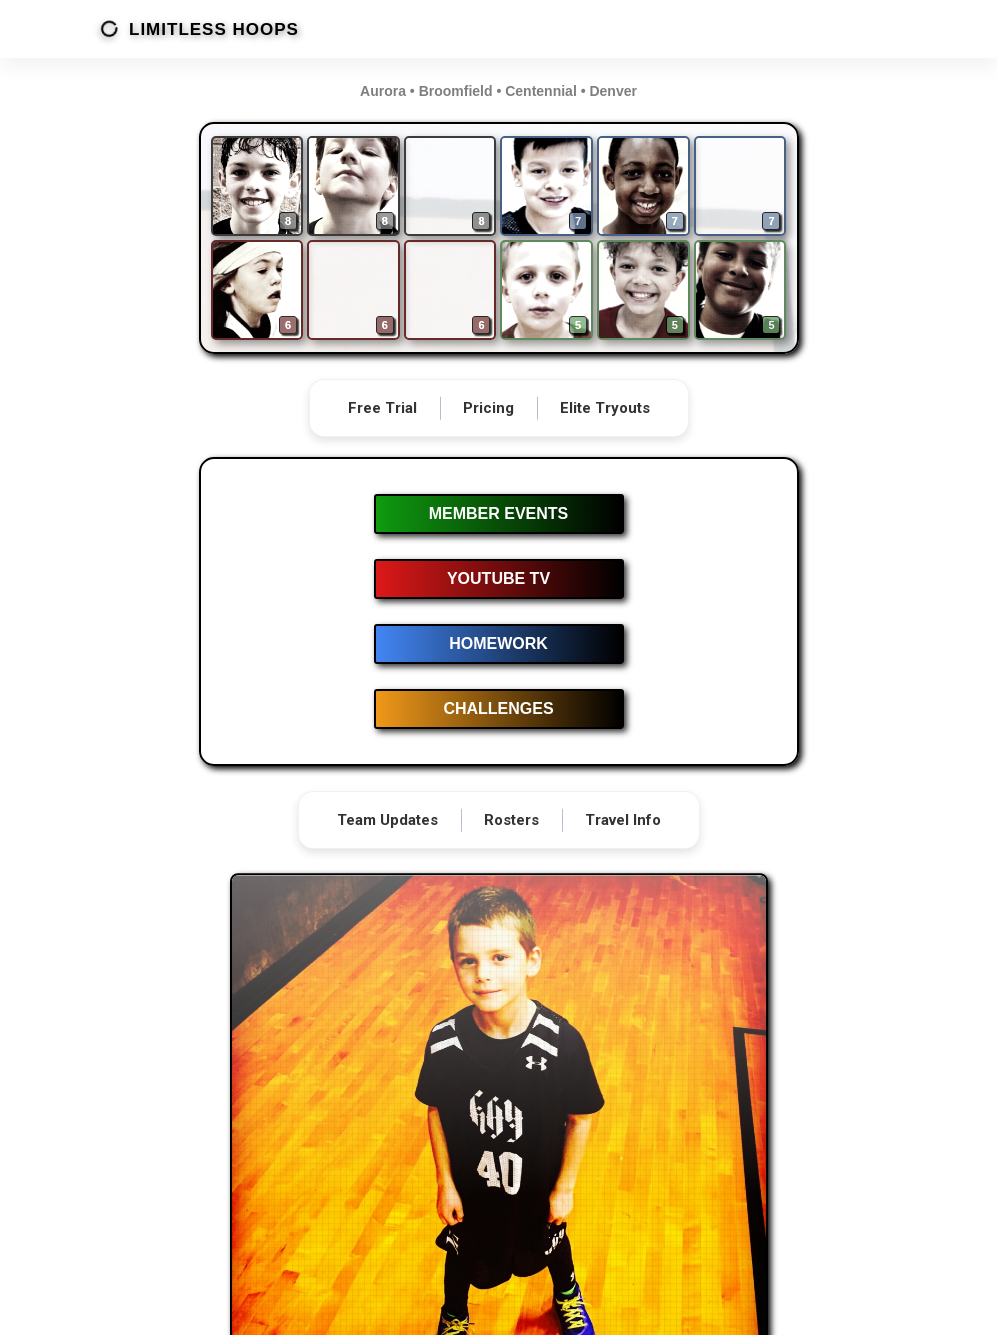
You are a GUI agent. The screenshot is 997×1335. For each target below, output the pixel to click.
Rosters (511, 820)
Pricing (488, 408)
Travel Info (623, 820)
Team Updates (387, 820)
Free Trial (382, 408)
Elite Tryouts (605, 408)
